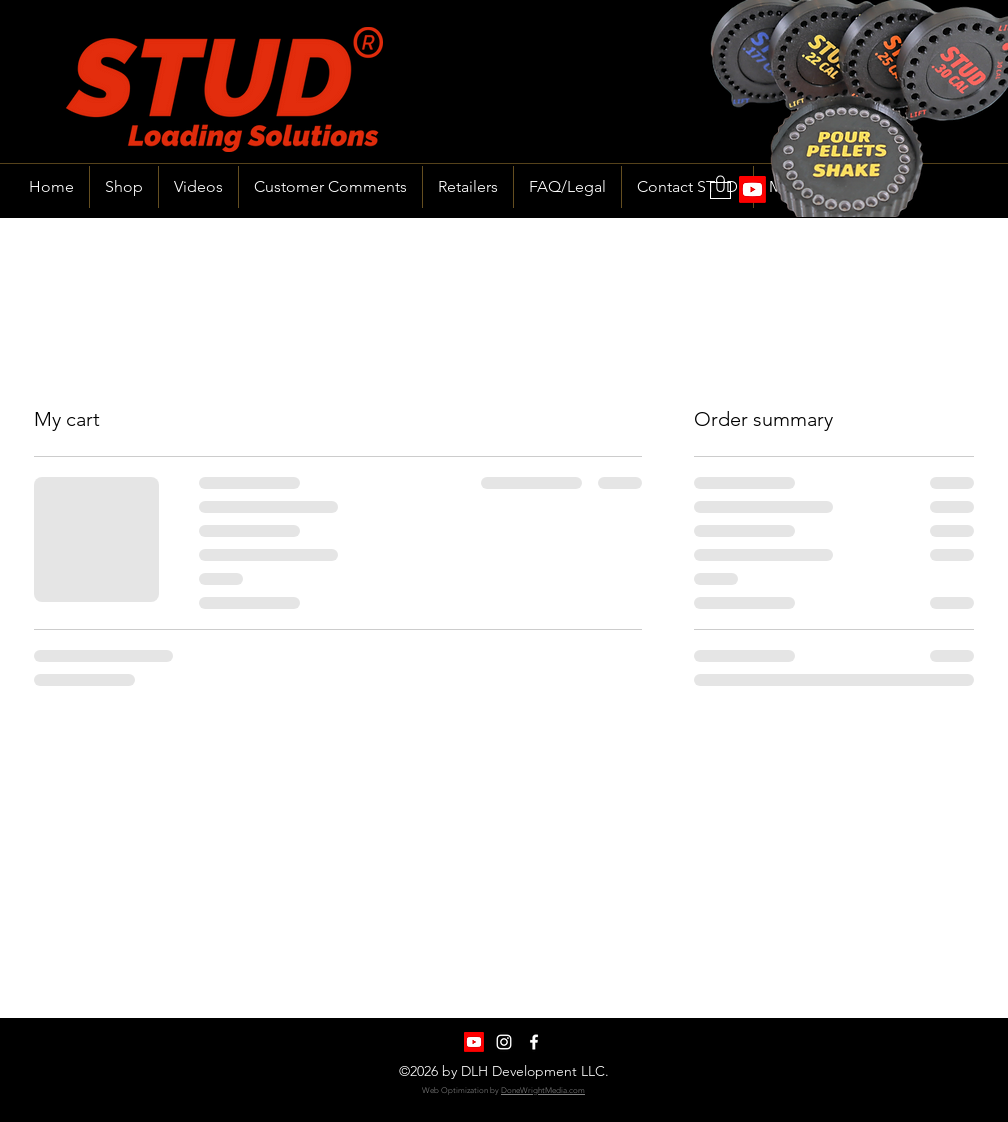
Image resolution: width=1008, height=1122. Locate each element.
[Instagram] (504, 1042)
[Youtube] (474, 1042)
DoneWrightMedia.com (543, 1090)
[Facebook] (534, 1042)
